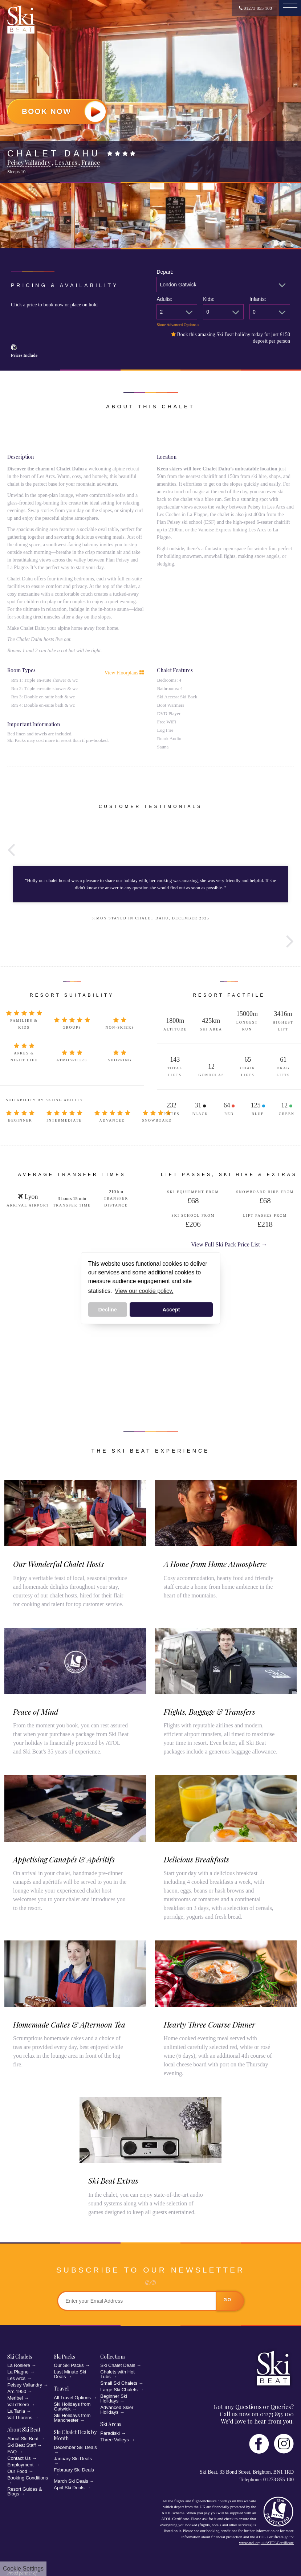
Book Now (64, 111)
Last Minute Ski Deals (70, 2374)
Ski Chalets (19, 2356)
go (228, 2299)
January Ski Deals (73, 2458)
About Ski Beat (23, 2429)
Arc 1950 (16, 2391)
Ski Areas (110, 2424)
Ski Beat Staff (21, 2445)
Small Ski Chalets (118, 2383)
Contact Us (18, 2458)
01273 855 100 (255, 8)
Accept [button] (171, 1310)
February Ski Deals (74, 2470)
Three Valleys (114, 2439)
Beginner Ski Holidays (113, 2398)
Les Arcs (16, 2378)
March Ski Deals (71, 2481)
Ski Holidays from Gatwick (72, 2406)
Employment (20, 2464)
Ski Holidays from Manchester (72, 2418)
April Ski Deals (69, 2487)
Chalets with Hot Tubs (117, 2374)
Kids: (208, 299)
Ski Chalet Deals (117, 2365)
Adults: (164, 299)
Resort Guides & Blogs (24, 2491)
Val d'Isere (18, 2404)
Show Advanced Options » (177, 324)
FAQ (12, 2451)
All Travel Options (72, 2397)
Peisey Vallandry (24, 2385)
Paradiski (109, 2433)
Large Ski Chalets (119, 2389)
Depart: (164, 272)
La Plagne (18, 2372)
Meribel (15, 2398)
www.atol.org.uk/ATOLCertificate (266, 2542)
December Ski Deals (75, 2447)
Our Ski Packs (69, 2365)
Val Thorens (19, 2417)
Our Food (17, 2471)
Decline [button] (107, 1310)
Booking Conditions (27, 2478)
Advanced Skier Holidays (116, 2410)
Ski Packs (64, 2356)
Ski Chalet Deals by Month (75, 2435)
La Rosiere (18, 2365)
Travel (61, 2388)
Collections (113, 2356)
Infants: (257, 299)
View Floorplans (124, 672)
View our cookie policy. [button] (144, 1291)
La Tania (16, 2411)
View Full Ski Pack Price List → (229, 1244)
